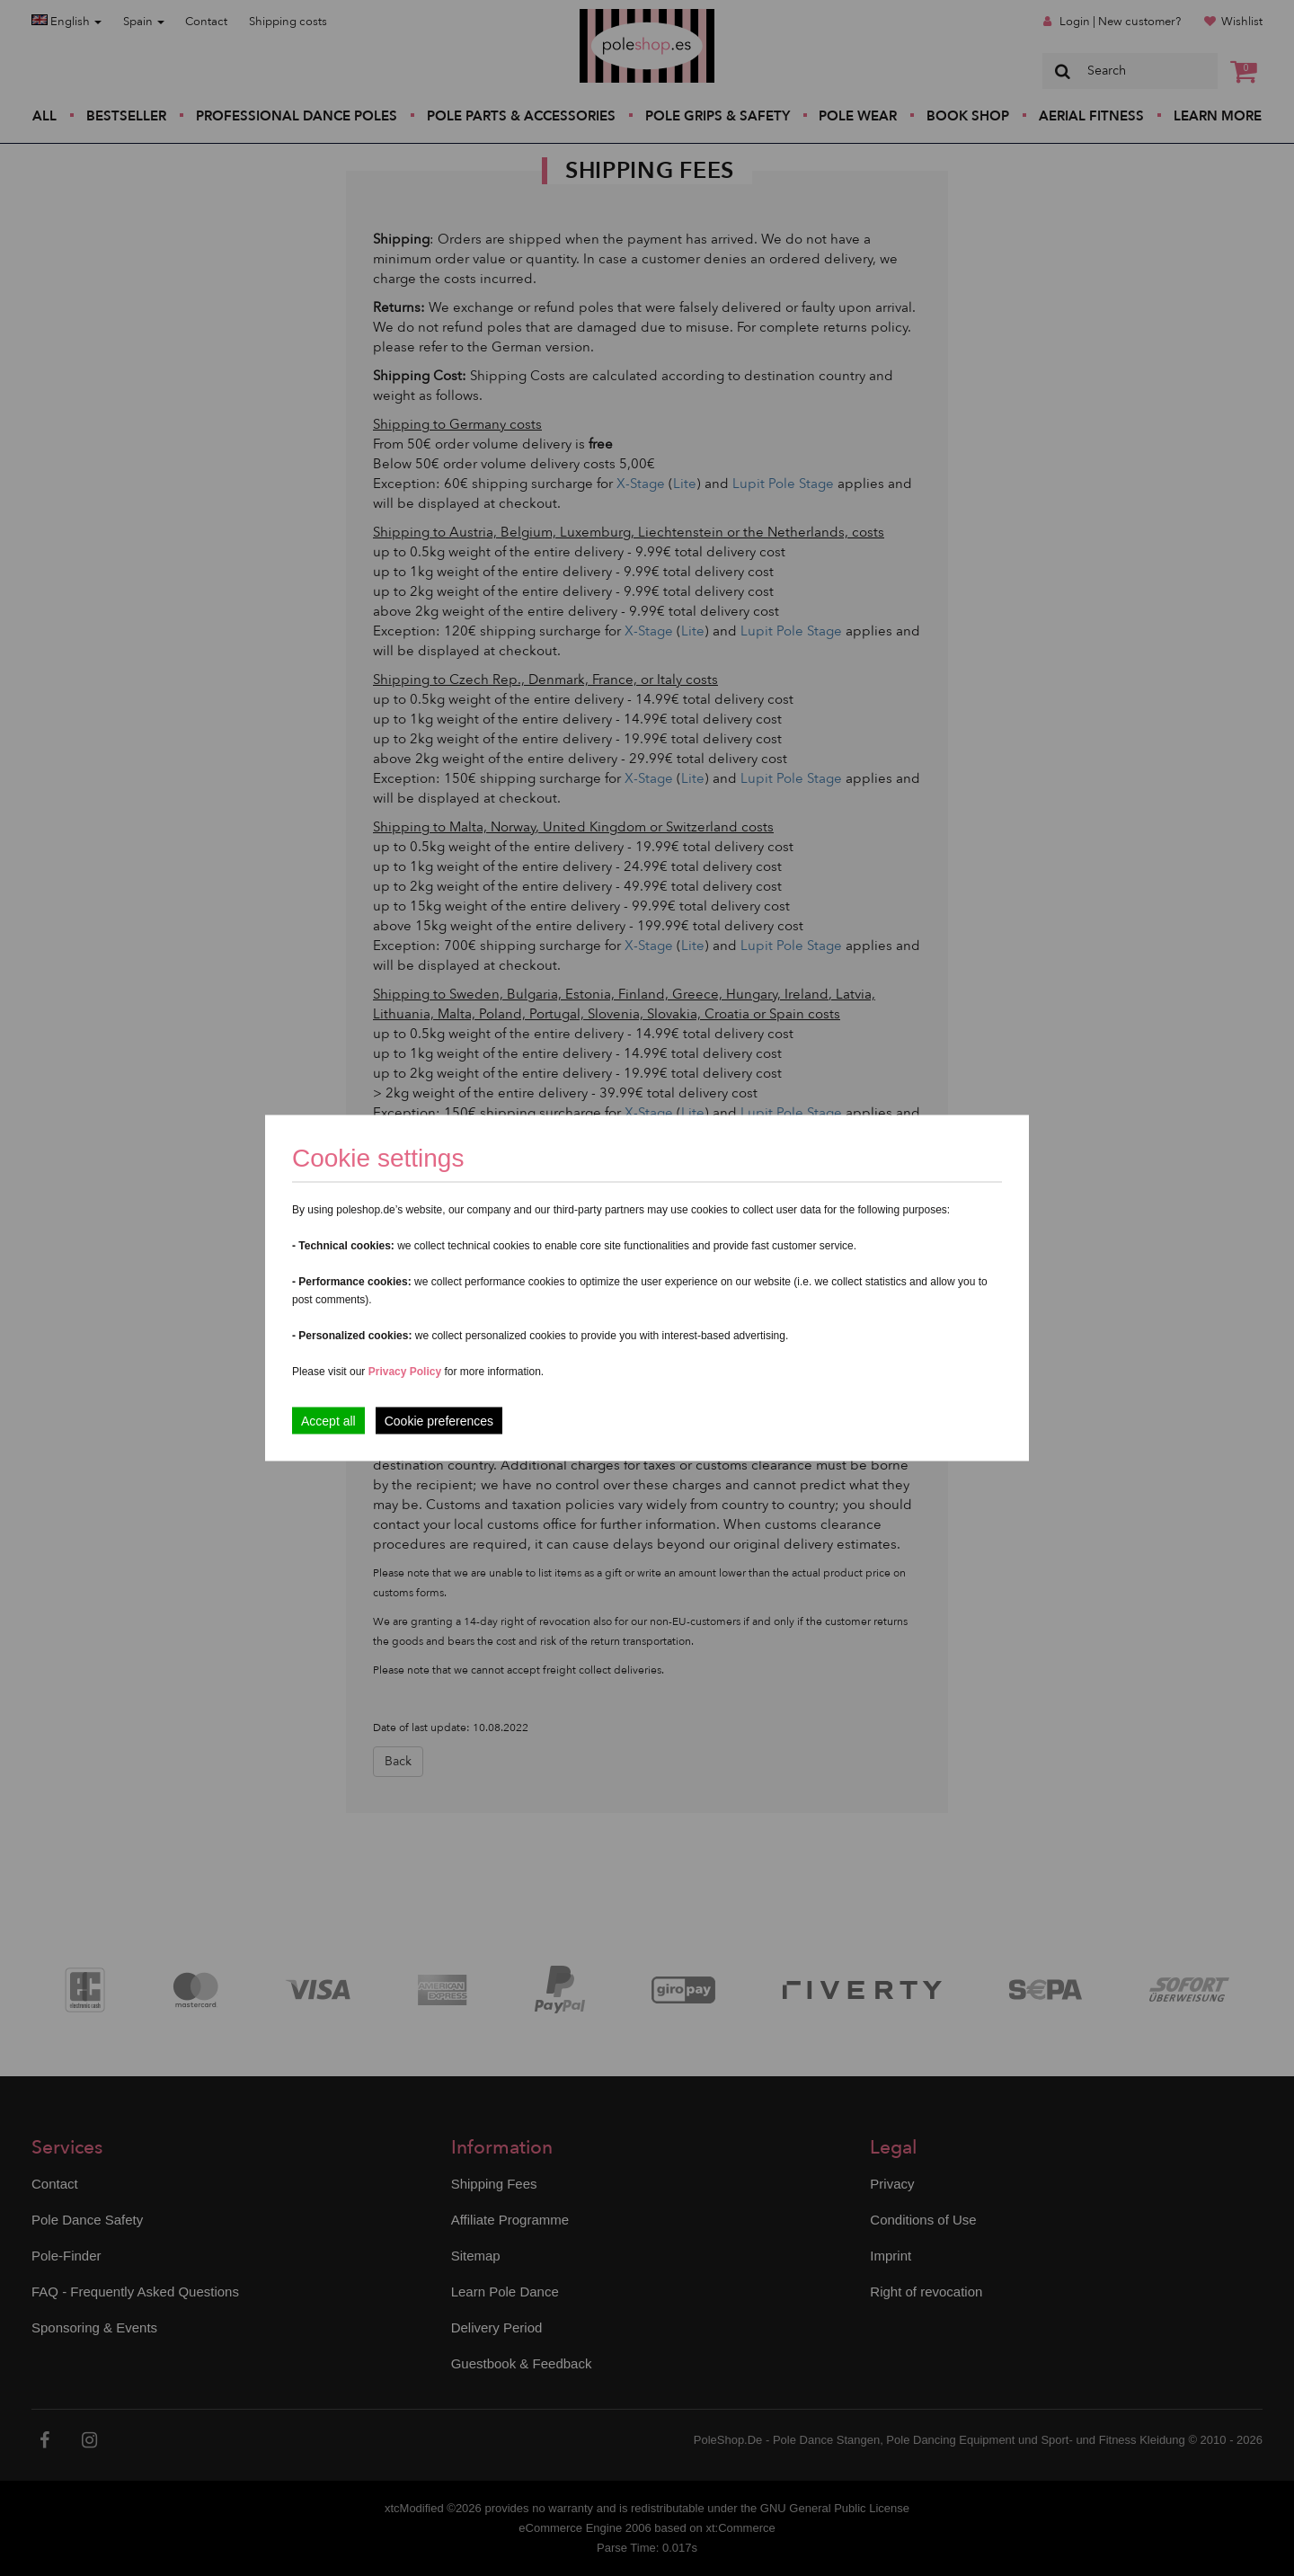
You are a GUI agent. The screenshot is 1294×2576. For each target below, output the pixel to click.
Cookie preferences (439, 1421)
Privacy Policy (404, 1371)
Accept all (328, 1421)
